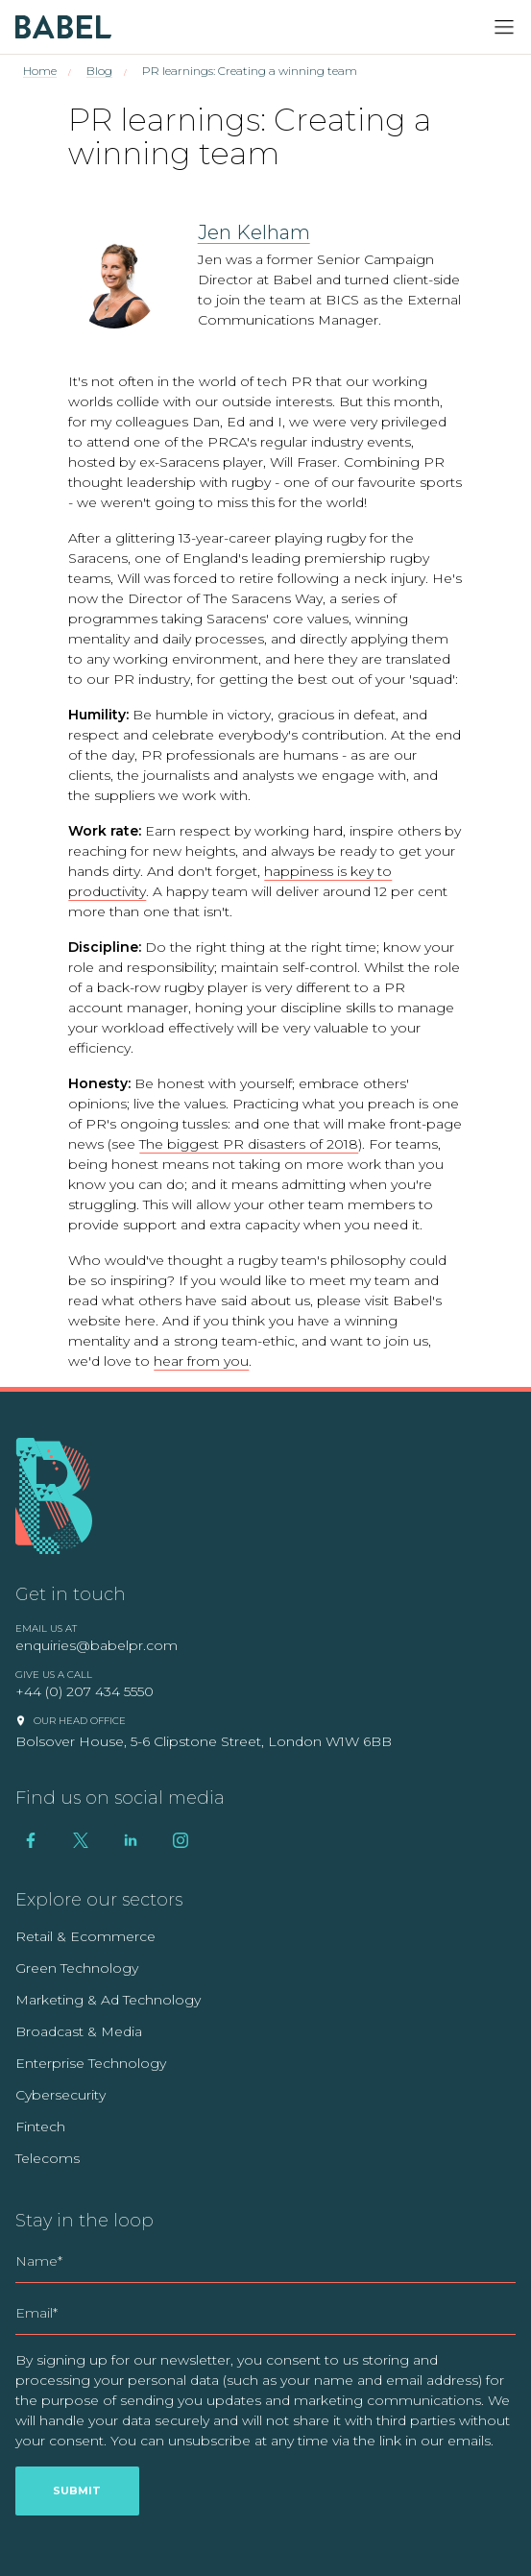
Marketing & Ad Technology (108, 1999)
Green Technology (76, 1968)
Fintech (40, 2126)
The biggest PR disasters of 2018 (248, 1144)
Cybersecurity (60, 2094)
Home (40, 70)
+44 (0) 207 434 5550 (84, 1691)
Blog (99, 70)
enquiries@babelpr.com (96, 1645)
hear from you (201, 1361)
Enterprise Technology (90, 2063)
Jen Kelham (254, 232)
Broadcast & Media (78, 2031)
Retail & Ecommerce (85, 1936)
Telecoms (47, 2158)
